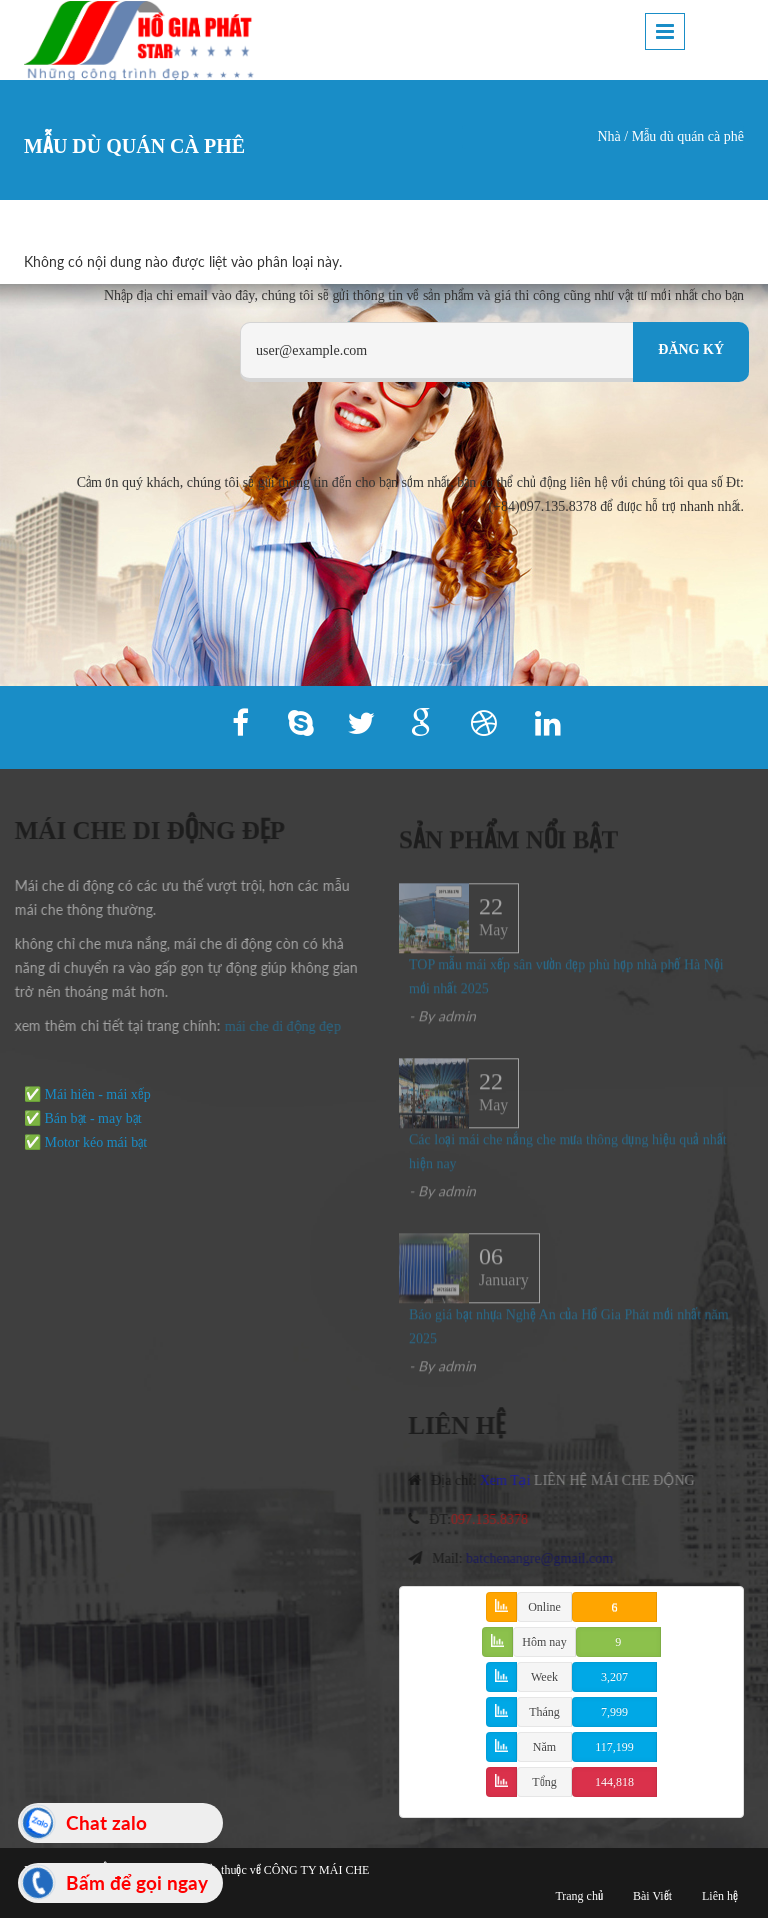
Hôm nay (544, 1642)
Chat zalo (106, 1822)
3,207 (614, 1677)
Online (544, 1607)
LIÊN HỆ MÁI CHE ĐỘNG (619, 1480)
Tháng (544, 1712)
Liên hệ (720, 1896)
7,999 (614, 1712)
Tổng (544, 1782)
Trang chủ (579, 1896)
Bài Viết (652, 1896)
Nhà (608, 136)
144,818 (614, 1782)
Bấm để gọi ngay (137, 1882)
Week (544, 1677)
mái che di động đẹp (277, 1026)
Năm (544, 1747)
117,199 (614, 1747)
